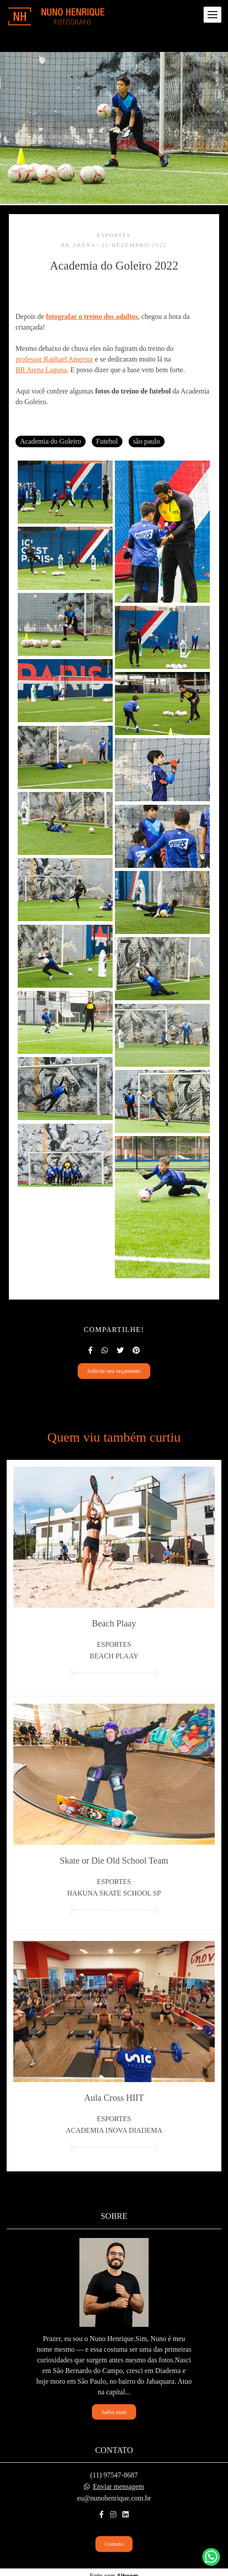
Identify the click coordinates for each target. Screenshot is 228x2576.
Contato (114, 2543)
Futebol (107, 441)
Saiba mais (114, 2412)
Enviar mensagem (118, 2486)
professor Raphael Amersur (54, 359)
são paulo (146, 441)
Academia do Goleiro (50, 441)
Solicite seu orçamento (114, 1371)
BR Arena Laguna (41, 370)
